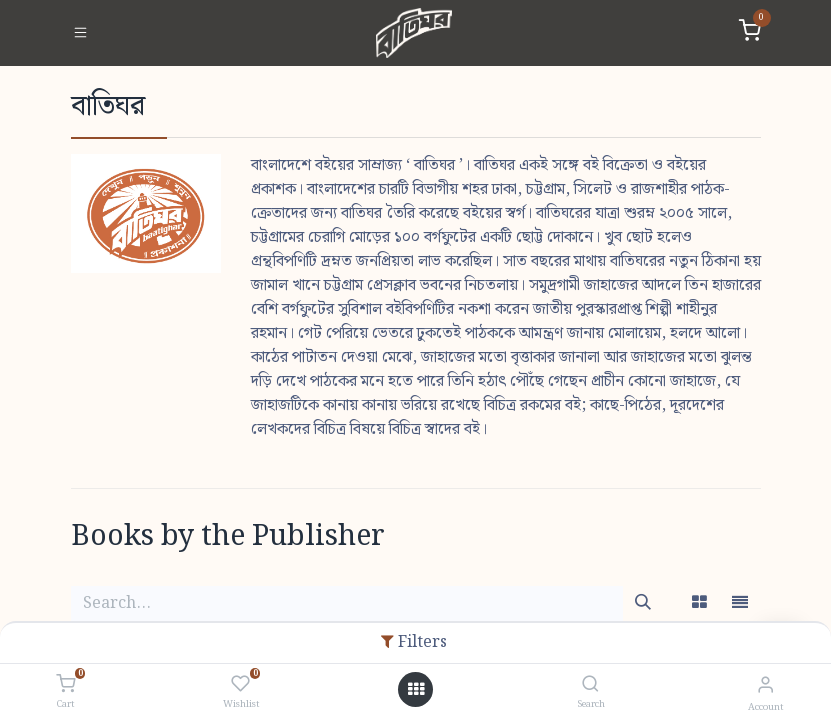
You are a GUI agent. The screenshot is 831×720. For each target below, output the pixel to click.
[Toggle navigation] (80, 33)
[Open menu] (416, 690)
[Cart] (65, 685)
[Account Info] (765, 685)
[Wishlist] (240, 685)
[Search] (590, 685)
